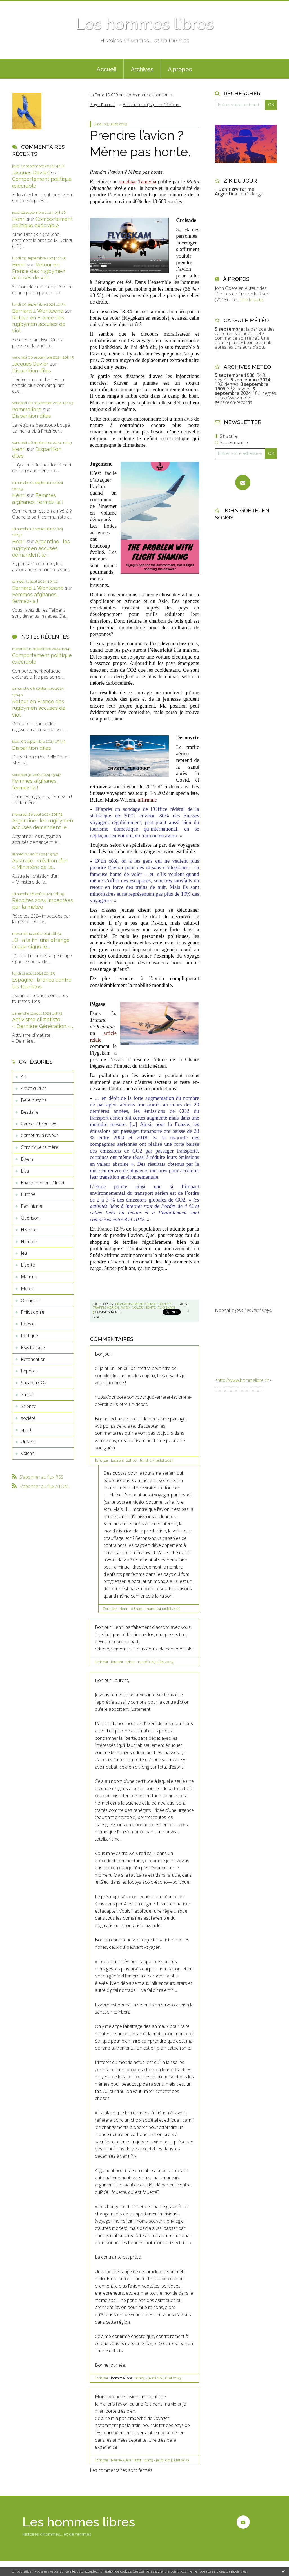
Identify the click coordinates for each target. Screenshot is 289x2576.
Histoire (29, 1230)
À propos (180, 69)
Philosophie (32, 1312)
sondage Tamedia (137, 181)
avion (125, 1307)
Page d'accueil (102, 104)
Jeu (24, 1253)
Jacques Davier (30, 364)
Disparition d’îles (31, 370)
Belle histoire (34, 1100)
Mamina (29, 1277)
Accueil (106, 69)
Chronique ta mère (39, 1147)
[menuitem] (106, 69)
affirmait (147, 800)
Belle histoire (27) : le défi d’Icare (152, 104)
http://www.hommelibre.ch (243, 1380)
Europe (28, 1194)
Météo (27, 1288)
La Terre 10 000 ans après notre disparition (129, 94)
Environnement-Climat (43, 1183)
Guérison (30, 1218)
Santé (26, 1394)
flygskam (166, 1307)
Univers (28, 1441)
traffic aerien (106, 1307)
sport (26, 1430)
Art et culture (34, 1088)
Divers (27, 1159)
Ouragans (31, 1300)
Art (24, 1076)
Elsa (25, 1171)
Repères (29, 1371)
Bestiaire (30, 1112)
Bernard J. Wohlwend (37, 311)
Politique (29, 1336)
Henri (18, 219)
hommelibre (26, 409)
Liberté (28, 1265)
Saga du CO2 (34, 1383)
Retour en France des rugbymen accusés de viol (38, 271)
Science (28, 1406)
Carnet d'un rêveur (39, 1135)
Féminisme (31, 1206)
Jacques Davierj (31, 172)
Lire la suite (251, 300)
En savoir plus (236, 2571)
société (28, 1418)
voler (137, 1307)
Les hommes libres (144, 24)
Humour (29, 1241)
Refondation (33, 1359)
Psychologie (33, 1347)
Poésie (28, 1324)
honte (150, 1307)
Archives (142, 69)
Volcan (27, 1453)
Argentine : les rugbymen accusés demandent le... (41, 548)
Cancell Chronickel (39, 1124)
